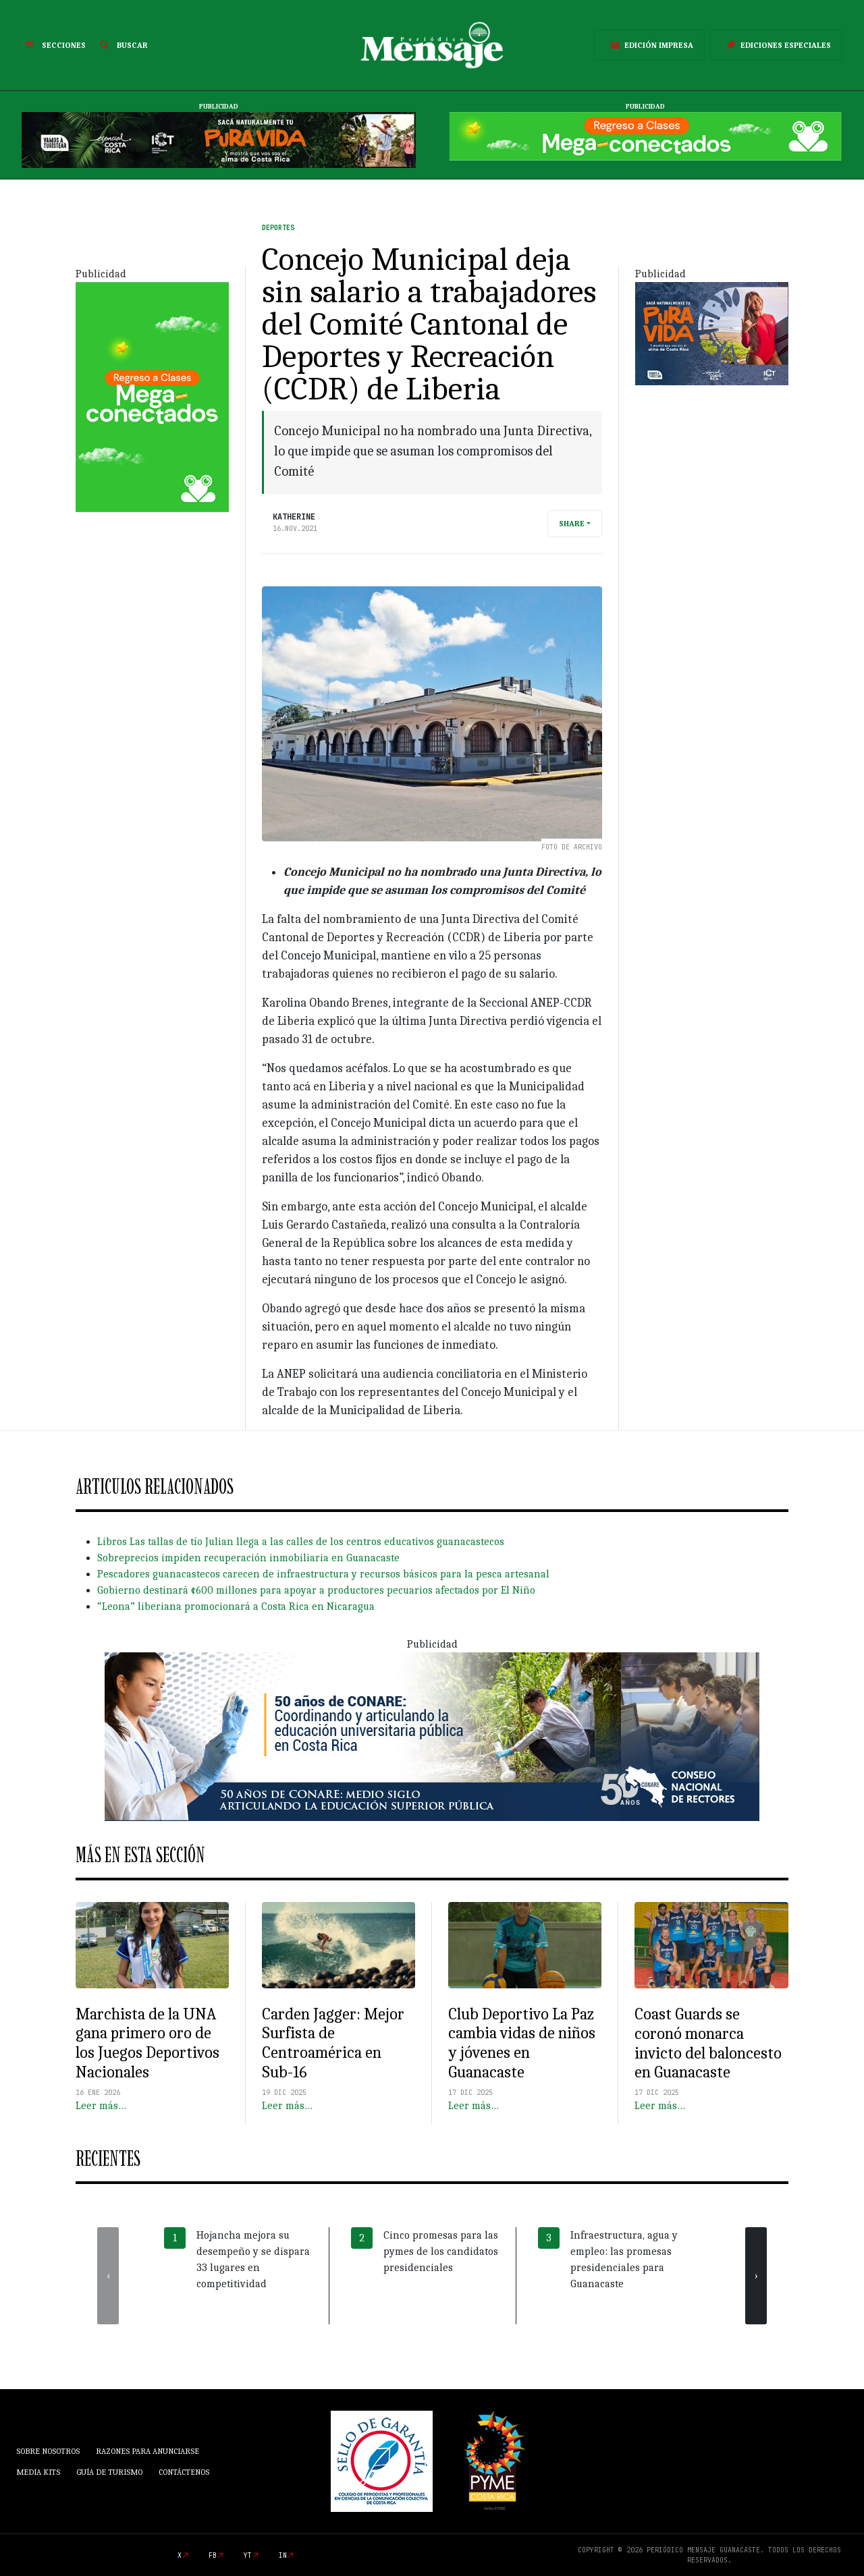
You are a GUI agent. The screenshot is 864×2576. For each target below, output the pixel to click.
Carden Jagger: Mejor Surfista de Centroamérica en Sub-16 (333, 2043)
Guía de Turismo (109, 2472)
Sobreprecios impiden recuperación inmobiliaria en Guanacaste (248, 1558)
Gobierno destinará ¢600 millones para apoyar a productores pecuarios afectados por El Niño (316, 1590)
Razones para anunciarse (147, 2451)
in (283, 2555)
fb (213, 2555)
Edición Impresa (649, 45)
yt (248, 2555)
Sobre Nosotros (48, 2451)
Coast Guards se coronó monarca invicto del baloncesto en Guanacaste (708, 2043)
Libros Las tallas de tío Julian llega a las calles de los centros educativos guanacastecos (300, 1542)
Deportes (278, 227)
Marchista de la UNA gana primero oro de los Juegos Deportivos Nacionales (147, 2043)
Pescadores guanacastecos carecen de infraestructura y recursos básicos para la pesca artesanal (323, 1574)
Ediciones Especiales (776, 45)
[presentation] (108, 2275)
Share (572, 523)
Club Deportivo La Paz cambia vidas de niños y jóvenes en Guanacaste (521, 2043)
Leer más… (101, 2106)
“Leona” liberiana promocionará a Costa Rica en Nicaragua (236, 1606)
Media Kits (38, 2472)
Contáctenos (184, 2472)
